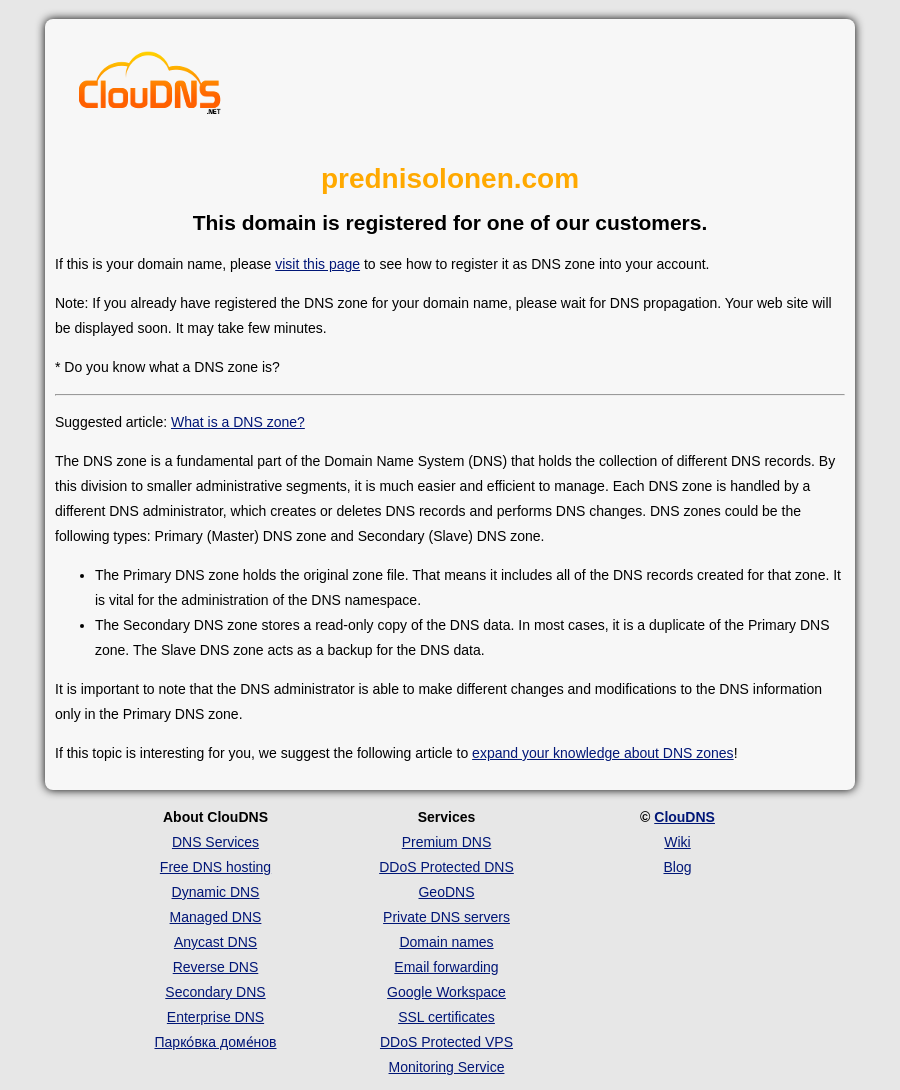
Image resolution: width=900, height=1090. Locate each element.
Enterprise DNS (215, 1017)
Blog (677, 867)
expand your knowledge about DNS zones (603, 753)
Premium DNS (446, 842)
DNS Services (215, 842)
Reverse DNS (216, 967)
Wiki (677, 842)
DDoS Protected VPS (446, 1042)
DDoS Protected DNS (446, 867)
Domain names (446, 942)
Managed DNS (216, 917)
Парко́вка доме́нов (216, 1042)
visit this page (317, 264)
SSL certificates (446, 1017)
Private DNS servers (446, 917)
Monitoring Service (447, 1067)
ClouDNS (684, 817)
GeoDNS (446, 892)
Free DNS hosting (215, 867)
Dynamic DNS (216, 892)
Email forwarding (446, 967)
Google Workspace (446, 992)
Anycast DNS (215, 942)
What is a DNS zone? (238, 422)
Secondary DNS (215, 992)
